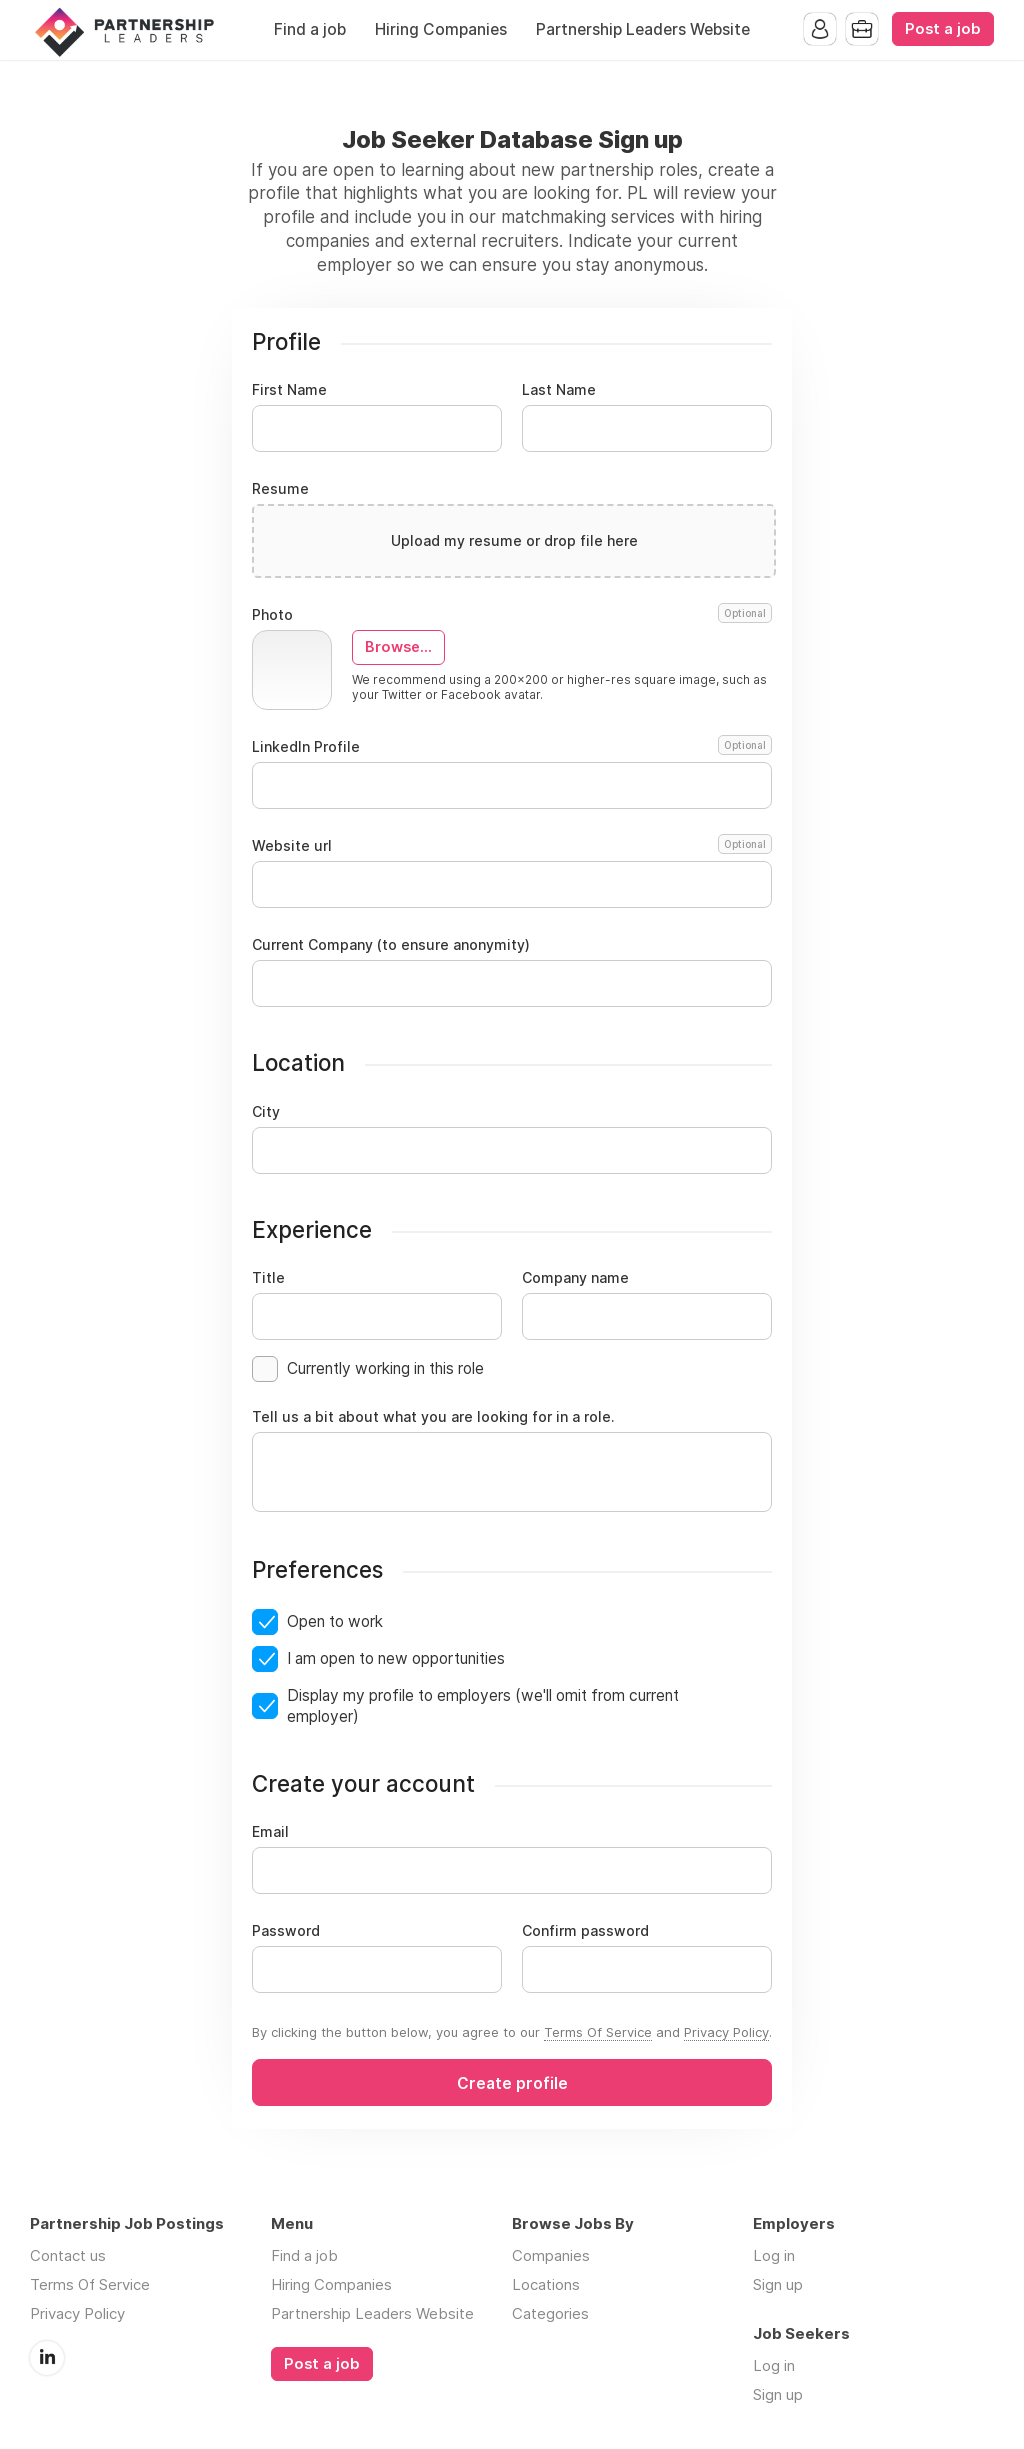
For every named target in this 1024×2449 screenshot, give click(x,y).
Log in (774, 2255)
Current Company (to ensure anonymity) (391, 945)
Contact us (68, 2255)
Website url (512, 846)
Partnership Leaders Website (643, 29)
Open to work (335, 1621)
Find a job (310, 29)
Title (268, 1278)
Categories (550, 2313)
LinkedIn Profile (512, 747)
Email (270, 1832)
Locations (546, 2284)
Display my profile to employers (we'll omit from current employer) (483, 1706)
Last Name (559, 390)
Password (286, 1931)
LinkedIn (47, 2358)
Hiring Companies (441, 29)
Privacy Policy (726, 2032)
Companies (551, 2255)
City (266, 1112)
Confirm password (585, 1931)
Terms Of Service (598, 2032)
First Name (289, 390)
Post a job (943, 29)
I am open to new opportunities (396, 1658)
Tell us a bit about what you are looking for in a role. (433, 1417)
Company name (575, 1278)
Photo (512, 615)
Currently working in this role (385, 1368)
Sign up (778, 2284)
